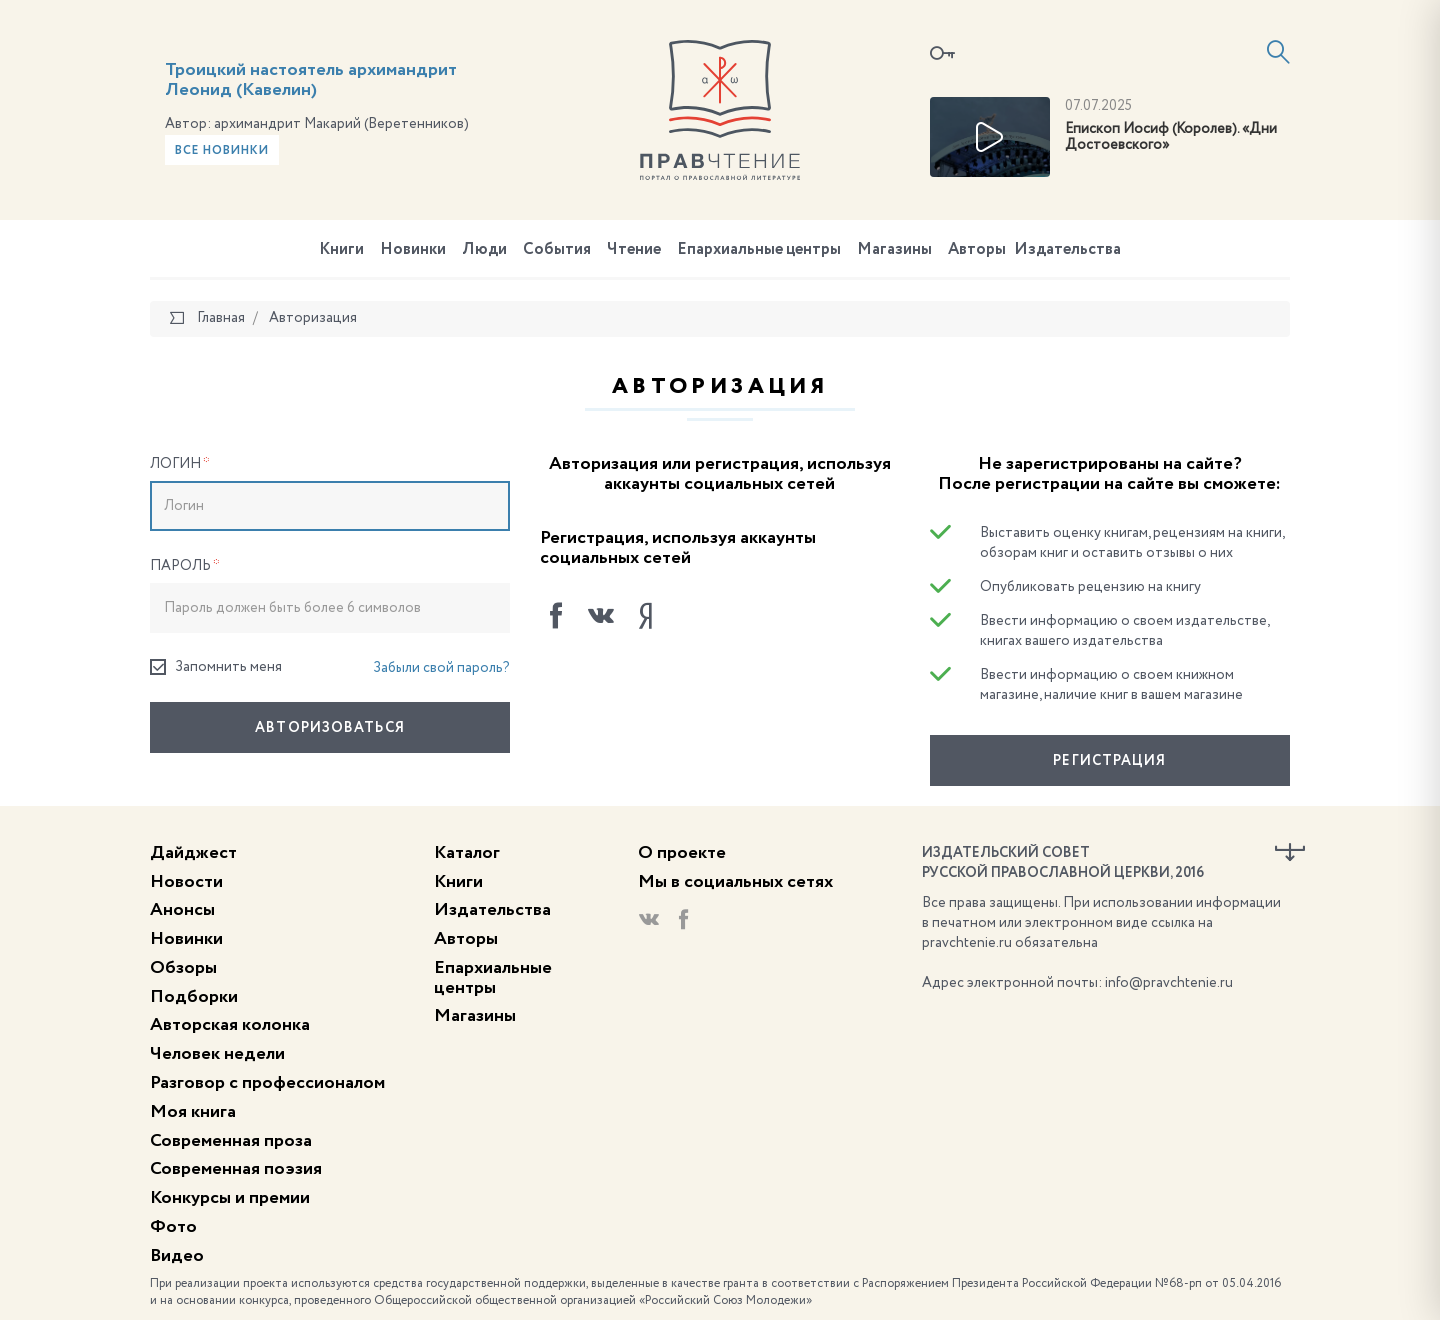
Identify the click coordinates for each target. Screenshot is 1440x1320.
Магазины (894, 250)
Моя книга (193, 1112)
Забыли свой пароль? (441, 668)
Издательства (1067, 250)
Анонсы (182, 910)
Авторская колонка (230, 1025)
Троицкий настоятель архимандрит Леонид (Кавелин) (311, 80)
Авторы (977, 250)
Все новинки (222, 151)
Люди (484, 250)
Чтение (634, 250)
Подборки (194, 997)
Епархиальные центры (759, 250)
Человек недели (217, 1054)
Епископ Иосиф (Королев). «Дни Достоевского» (1171, 137)
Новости (186, 882)
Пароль (185, 566)
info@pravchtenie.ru (1169, 983)
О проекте (682, 853)
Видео (177, 1256)
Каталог (467, 853)
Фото (173, 1227)
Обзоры (183, 968)
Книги (341, 250)
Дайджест (193, 853)
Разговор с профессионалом (267, 1083)
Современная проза (231, 1141)
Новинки (413, 250)
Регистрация (1109, 761)
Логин (180, 464)
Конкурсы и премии (230, 1198)
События (557, 250)
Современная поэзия (236, 1169)
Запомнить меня (216, 667)
